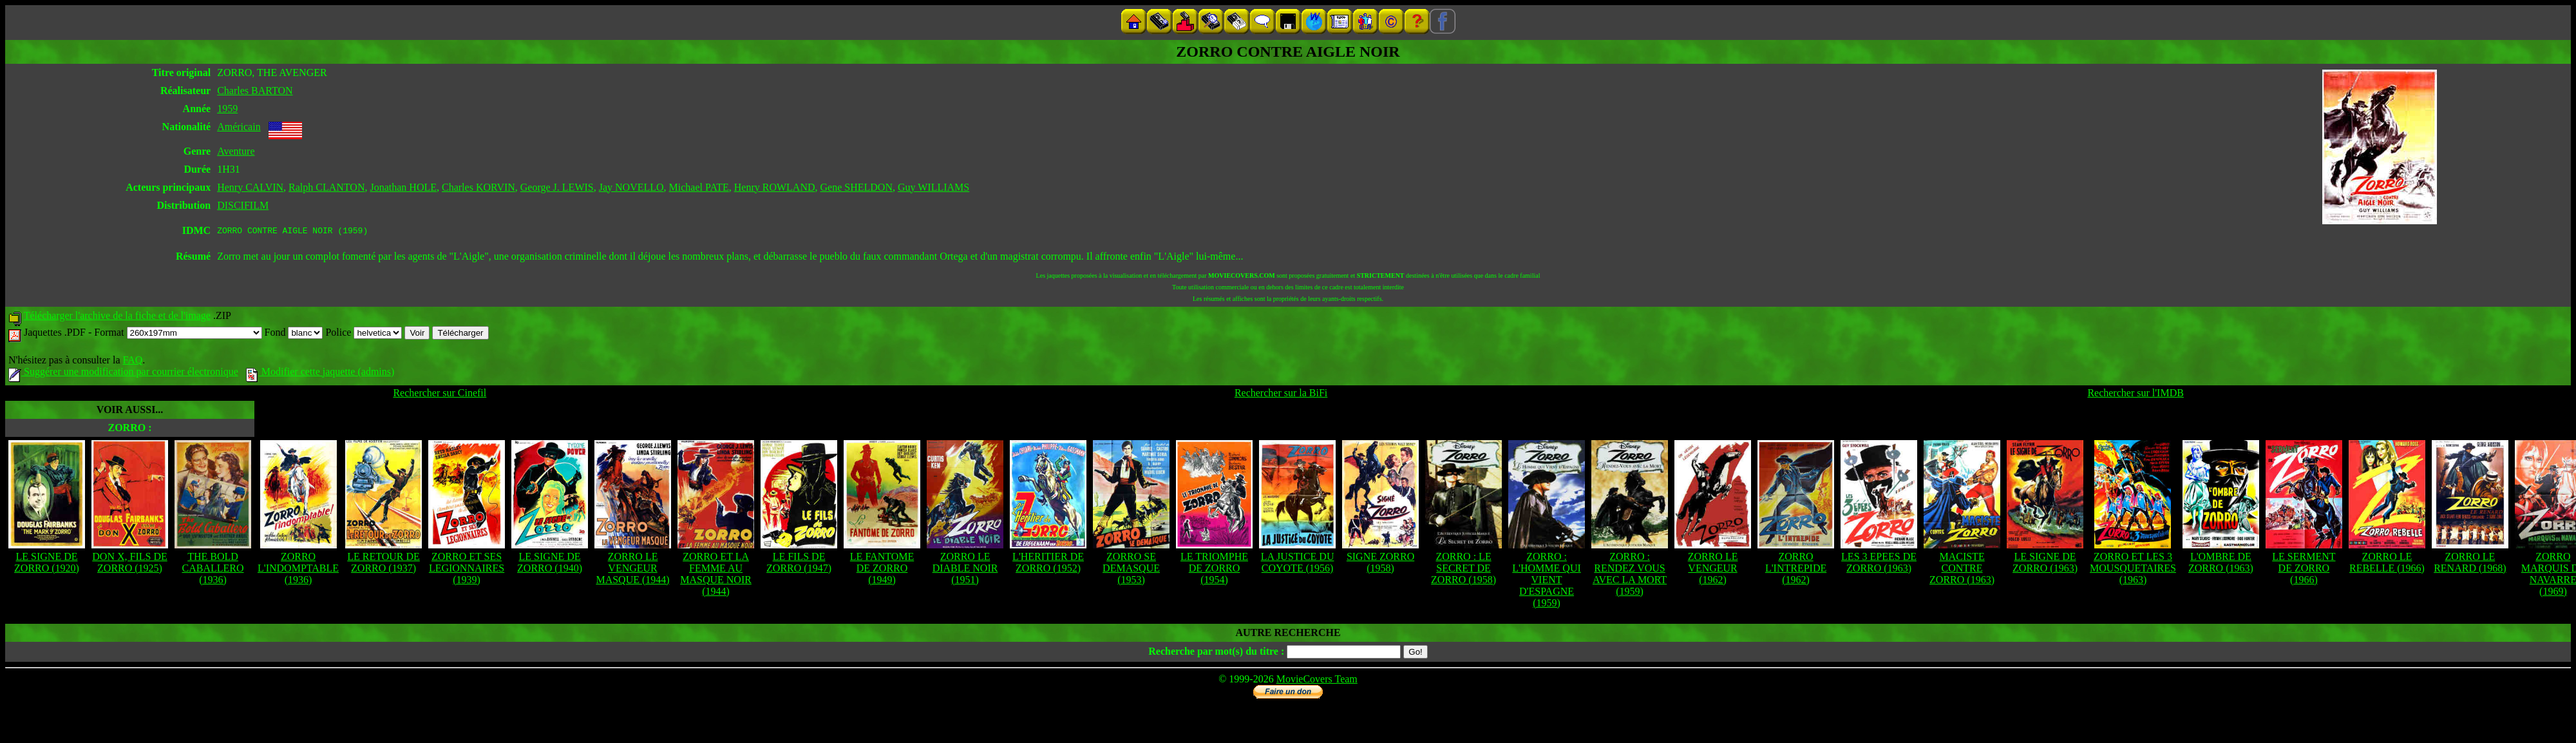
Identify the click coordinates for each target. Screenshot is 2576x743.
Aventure (235, 151)
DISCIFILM (243, 205)
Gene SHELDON (856, 187)
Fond (294, 334)
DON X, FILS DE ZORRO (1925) (129, 564)
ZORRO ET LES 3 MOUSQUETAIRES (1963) (2133, 570)
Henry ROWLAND (774, 187)
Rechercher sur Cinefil (439, 394)
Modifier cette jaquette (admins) (320, 373)
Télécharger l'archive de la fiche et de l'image (117, 317)
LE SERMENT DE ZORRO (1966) (2303, 570)
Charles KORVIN (478, 187)
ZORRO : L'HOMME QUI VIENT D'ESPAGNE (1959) (1546, 581)
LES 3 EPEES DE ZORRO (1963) (1879, 564)
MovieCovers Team (1317, 680)
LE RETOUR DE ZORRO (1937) (383, 564)
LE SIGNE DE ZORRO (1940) (549, 564)
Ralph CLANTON (327, 187)
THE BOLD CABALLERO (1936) (213, 570)
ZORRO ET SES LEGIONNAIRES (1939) (466, 570)
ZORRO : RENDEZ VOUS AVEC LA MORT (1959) (1630, 576)
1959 (227, 108)
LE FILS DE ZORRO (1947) (798, 564)
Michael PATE (699, 187)
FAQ (132, 361)
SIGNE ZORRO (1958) (1380, 564)
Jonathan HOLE (403, 187)
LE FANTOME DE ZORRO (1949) (882, 570)
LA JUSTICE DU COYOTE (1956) (1297, 564)
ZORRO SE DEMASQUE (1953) (1131, 570)
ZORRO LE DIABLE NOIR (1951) (965, 570)
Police (363, 334)
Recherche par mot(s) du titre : (1216, 653)
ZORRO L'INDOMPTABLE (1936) (298, 570)
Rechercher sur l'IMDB (2135, 394)
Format (177, 334)
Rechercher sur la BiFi (1281, 394)
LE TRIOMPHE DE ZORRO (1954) (1214, 570)
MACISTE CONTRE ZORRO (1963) (1961, 570)
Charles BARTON (254, 90)
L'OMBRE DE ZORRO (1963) (2220, 564)
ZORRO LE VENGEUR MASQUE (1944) (632, 570)
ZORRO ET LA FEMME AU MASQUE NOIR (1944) (716, 576)
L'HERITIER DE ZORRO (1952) (1048, 564)
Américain (239, 126)
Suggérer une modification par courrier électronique (123, 373)
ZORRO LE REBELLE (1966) (2387, 564)
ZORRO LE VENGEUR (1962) (1713, 570)
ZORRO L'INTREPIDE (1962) (1795, 570)
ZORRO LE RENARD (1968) (2470, 564)
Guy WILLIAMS (933, 187)
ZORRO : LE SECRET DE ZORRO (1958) (1463, 570)
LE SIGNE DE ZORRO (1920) (46, 564)
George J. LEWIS (557, 187)
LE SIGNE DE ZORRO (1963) (2045, 564)
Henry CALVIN (250, 187)
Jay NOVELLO (631, 187)
